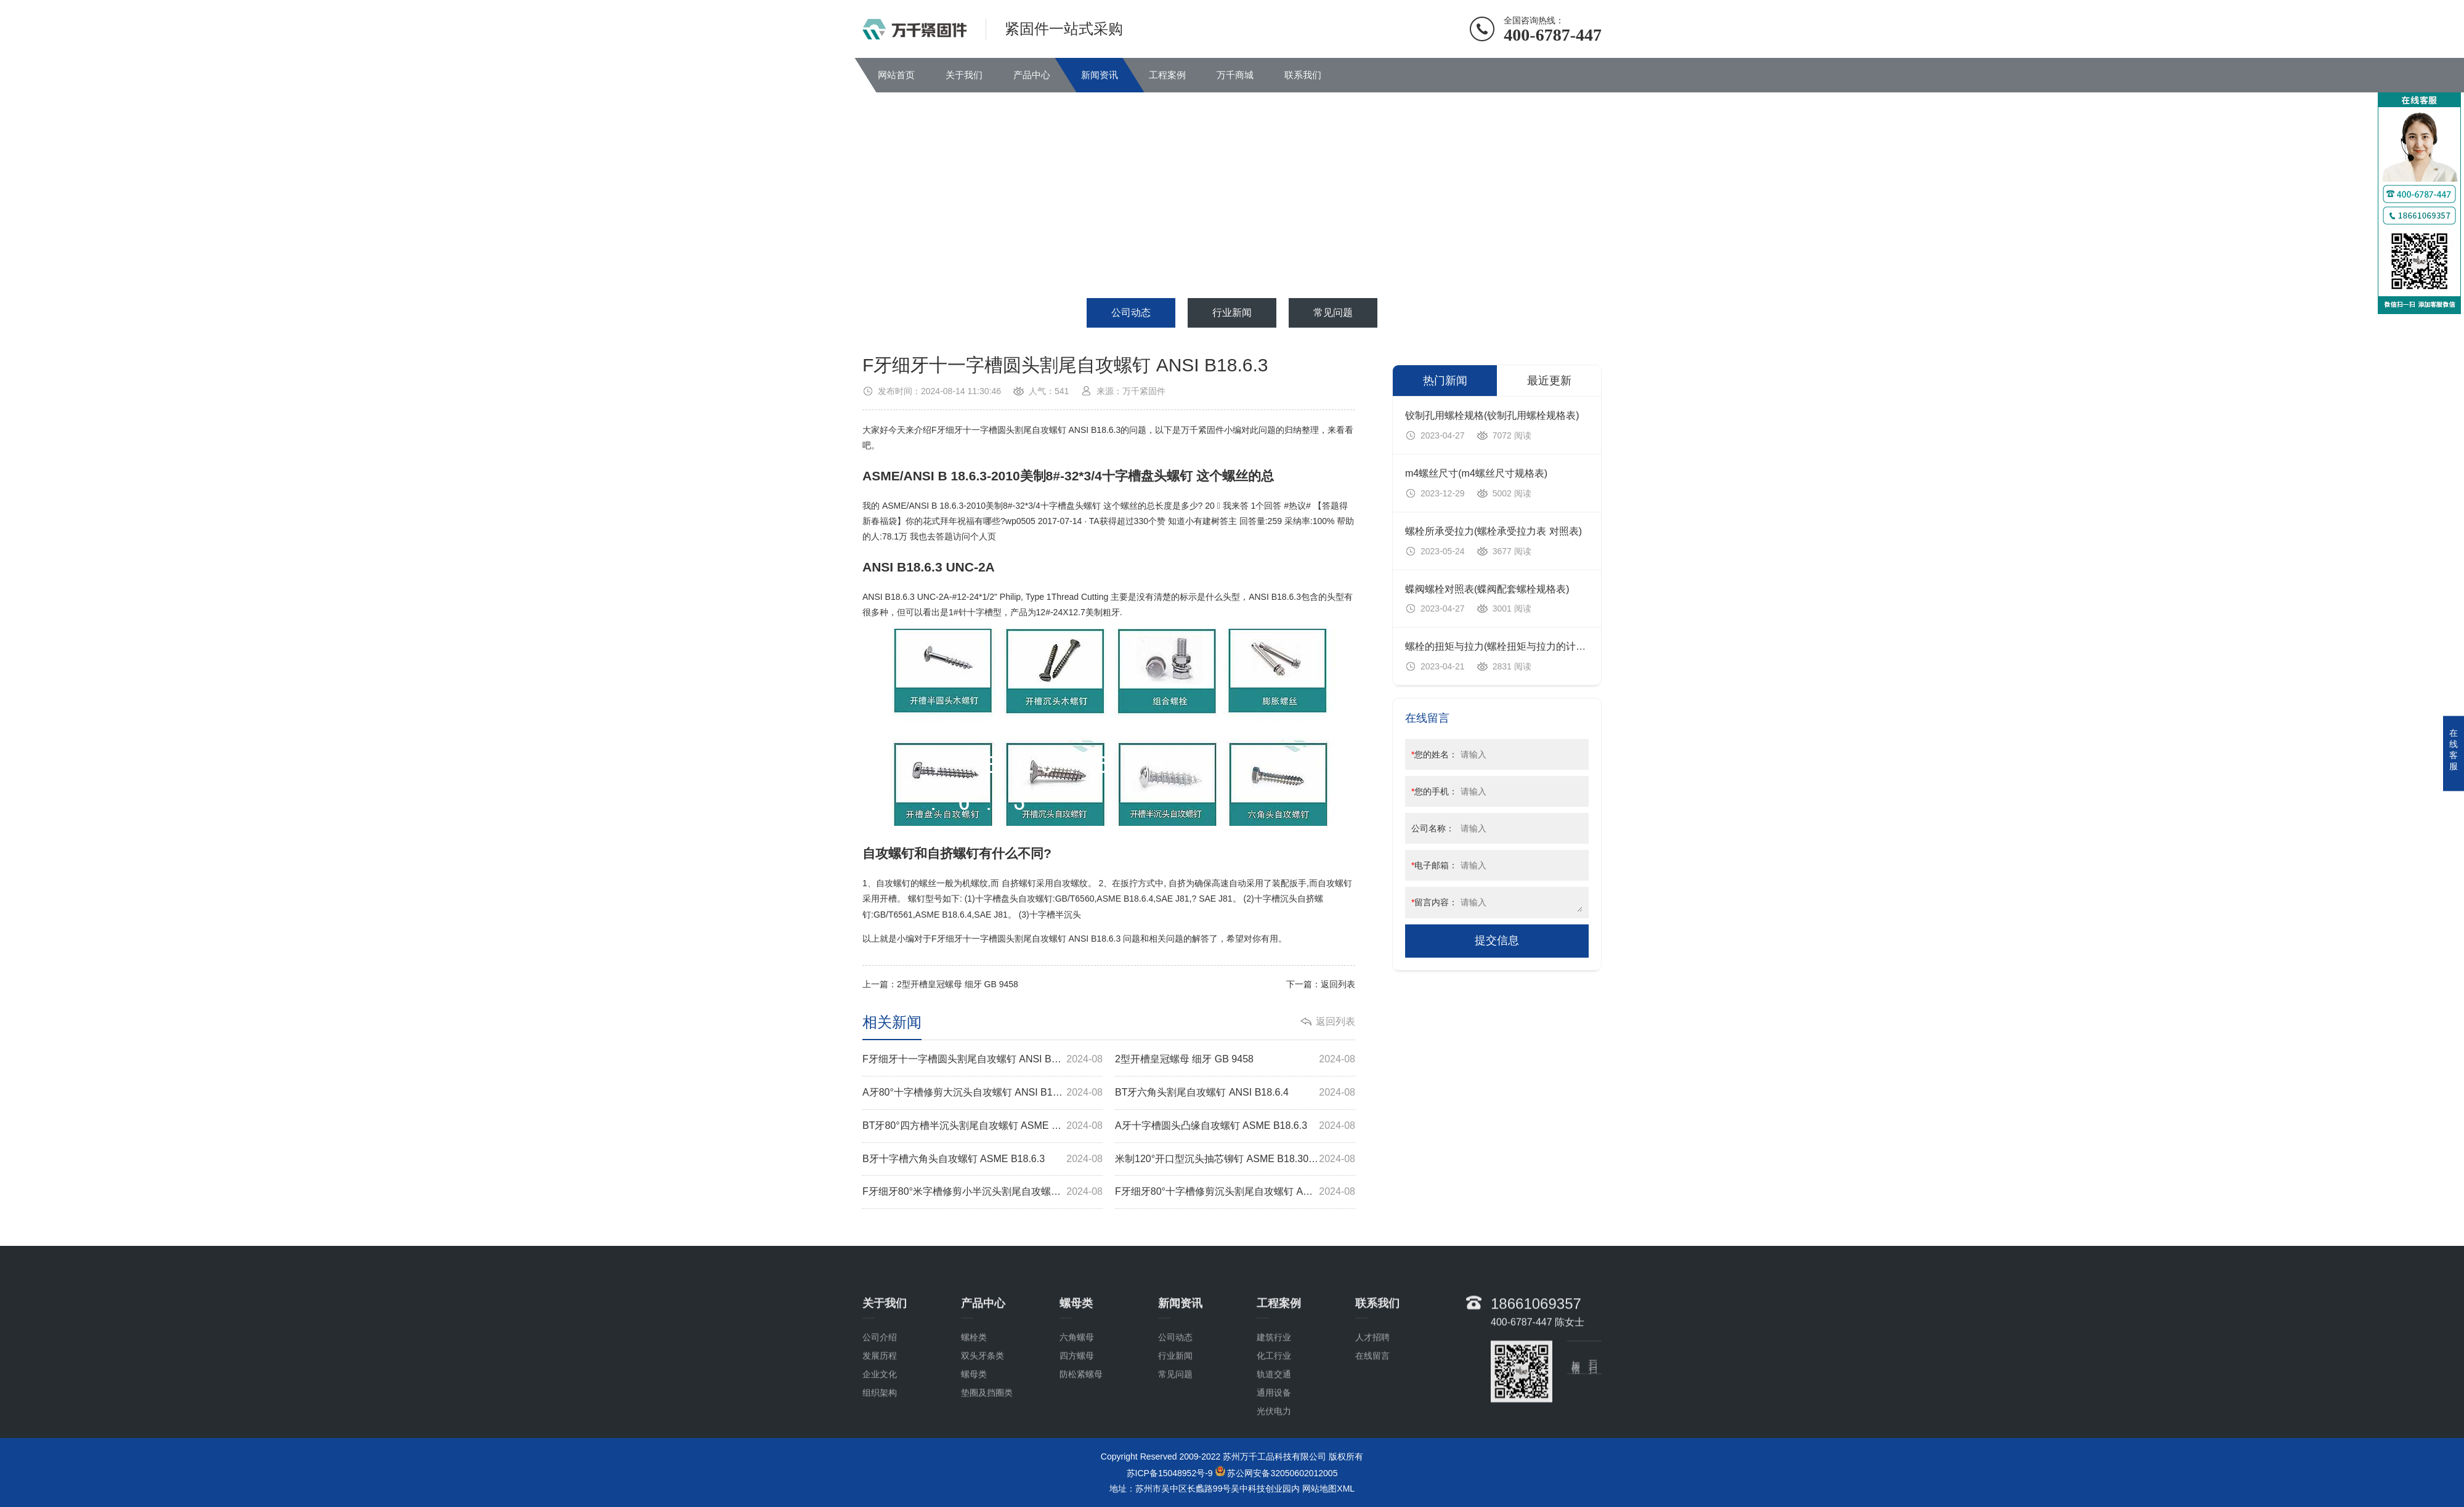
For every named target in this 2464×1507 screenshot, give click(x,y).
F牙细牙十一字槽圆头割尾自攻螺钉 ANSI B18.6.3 (982, 1059)
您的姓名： (1434, 754)
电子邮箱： (1434, 865)
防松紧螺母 (1081, 1448)
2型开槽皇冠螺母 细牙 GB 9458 (957, 984)
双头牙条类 (982, 1430)
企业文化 (879, 1448)
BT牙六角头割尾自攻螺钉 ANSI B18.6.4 (1235, 1093)
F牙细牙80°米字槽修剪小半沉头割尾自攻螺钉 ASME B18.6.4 (982, 1192)
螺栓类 (974, 1411)
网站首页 (896, 75)
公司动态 (1131, 312)
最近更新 (1549, 380)
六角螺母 (1077, 1411)
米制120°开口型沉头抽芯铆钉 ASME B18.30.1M (1235, 1159)
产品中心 (1031, 75)
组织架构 (879, 1467)
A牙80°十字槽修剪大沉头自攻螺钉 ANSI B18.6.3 (982, 1093)
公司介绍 (879, 1411)
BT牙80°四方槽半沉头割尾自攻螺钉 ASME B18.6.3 (982, 1126)
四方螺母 (1077, 1430)
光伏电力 (1274, 1485)
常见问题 (1333, 312)
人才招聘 (1372, 1411)
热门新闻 (1445, 380)
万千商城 (1235, 75)
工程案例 (1167, 75)
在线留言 (1372, 1430)
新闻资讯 (1099, 75)
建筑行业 (1274, 1411)
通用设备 (1274, 1467)
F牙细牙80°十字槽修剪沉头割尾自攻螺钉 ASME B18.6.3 (1235, 1192)
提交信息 (1497, 940)
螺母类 (974, 1448)
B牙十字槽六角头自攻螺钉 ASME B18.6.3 (982, 1159)
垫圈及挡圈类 (987, 1467)
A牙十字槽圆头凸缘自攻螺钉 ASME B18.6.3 (1235, 1126)
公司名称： (1432, 828)
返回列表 (1338, 984)
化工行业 (1274, 1430)
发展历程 (879, 1430)
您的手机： (1434, 791)
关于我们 (964, 75)
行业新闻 (1232, 312)
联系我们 (1302, 75)
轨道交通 (1274, 1448)
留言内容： (1434, 902)
